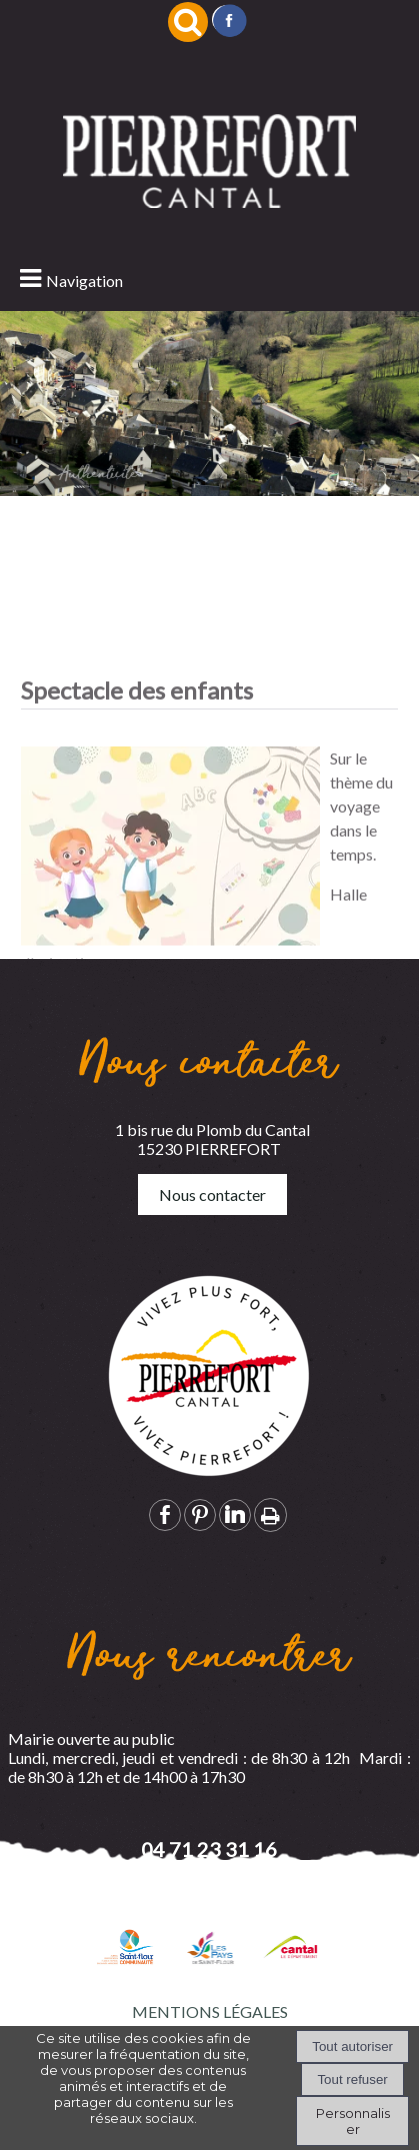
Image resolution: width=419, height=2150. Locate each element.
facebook (165, 1514)
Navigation (84, 280)
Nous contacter (212, 1194)
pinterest (200, 1514)
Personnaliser (353, 2121)
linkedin (235, 1514)
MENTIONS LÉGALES (210, 2011)
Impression (270, 1515)
